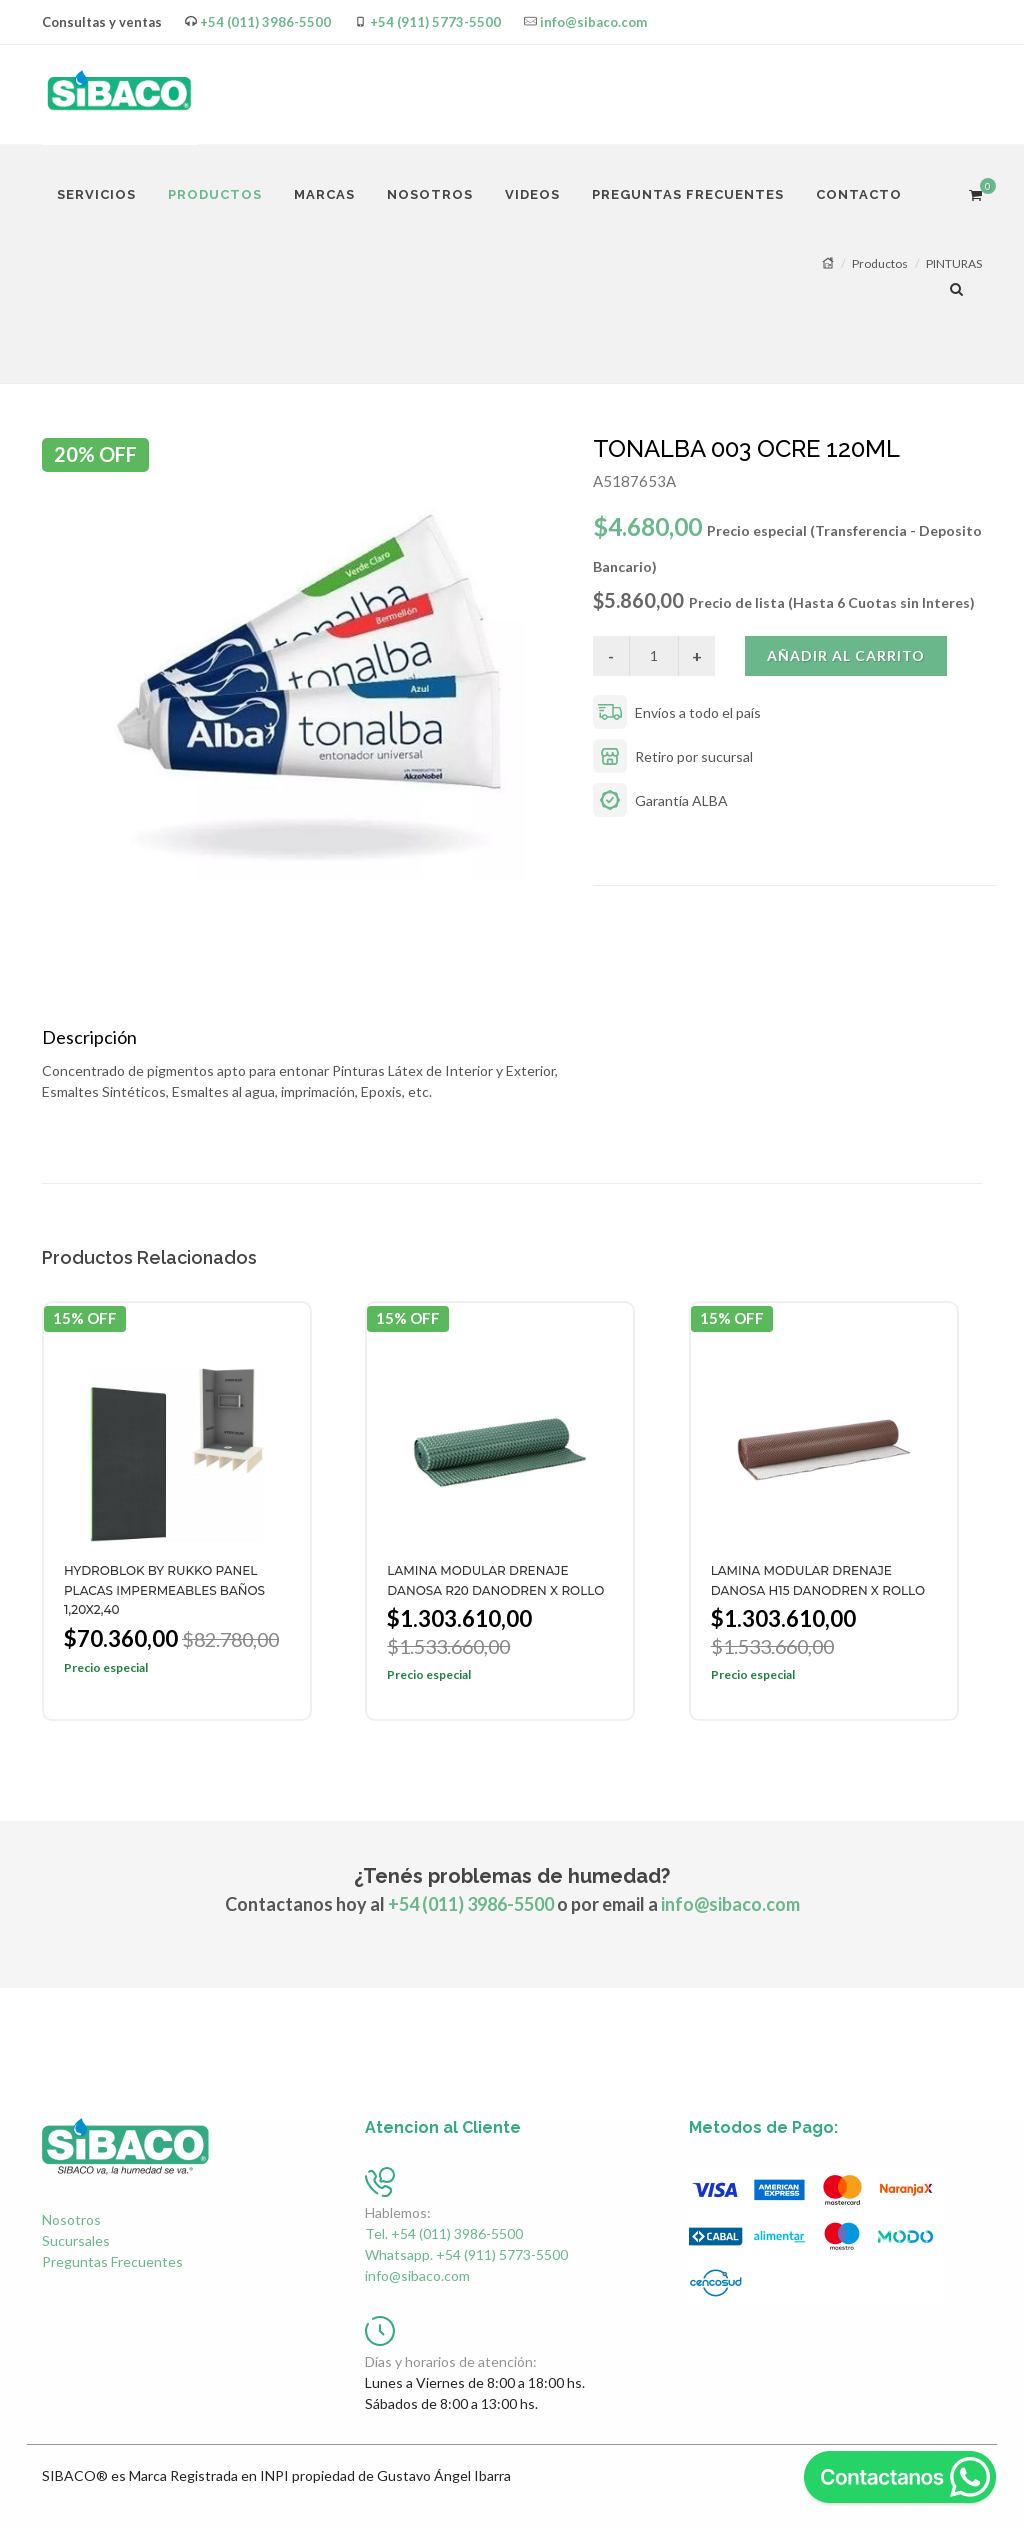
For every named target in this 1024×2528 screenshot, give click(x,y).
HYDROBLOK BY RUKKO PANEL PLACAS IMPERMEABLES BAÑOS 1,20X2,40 (164, 1592)
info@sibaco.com (593, 22)
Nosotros (71, 2221)
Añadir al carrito (846, 655)
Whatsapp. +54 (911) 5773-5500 (466, 2256)
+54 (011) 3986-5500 (265, 22)
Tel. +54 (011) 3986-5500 (444, 2235)
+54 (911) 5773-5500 (435, 22)
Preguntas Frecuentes (112, 2263)
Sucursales (76, 2242)
